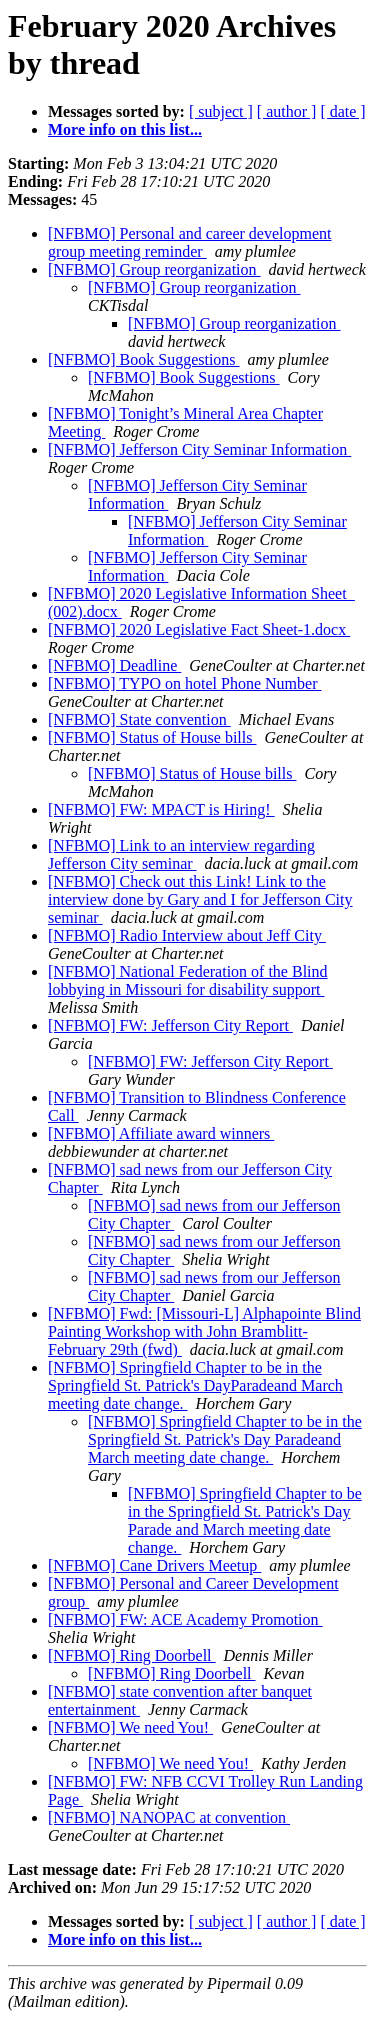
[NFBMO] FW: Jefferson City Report (170, 1025)
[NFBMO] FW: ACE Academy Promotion (185, 1619)
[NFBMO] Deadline (114, 665)
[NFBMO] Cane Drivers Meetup (154, 1565)
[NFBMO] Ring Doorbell (132, 1655)
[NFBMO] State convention (139, 719)
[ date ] (342, 111)
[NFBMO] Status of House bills (152, 737)
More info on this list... (125, 129)
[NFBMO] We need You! (130, 1727)
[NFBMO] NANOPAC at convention (169, 1817)
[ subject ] (221, 111)
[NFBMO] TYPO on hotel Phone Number (184, 683)
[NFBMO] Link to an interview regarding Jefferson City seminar (181, 854)
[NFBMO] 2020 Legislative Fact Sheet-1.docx (199, 629)
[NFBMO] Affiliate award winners (161, 1133)
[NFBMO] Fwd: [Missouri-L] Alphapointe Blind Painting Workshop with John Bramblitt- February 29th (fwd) (204, 1331)
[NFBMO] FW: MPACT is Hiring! (161, 809)
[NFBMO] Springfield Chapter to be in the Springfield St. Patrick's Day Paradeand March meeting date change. (225, 1439)
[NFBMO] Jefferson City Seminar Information (199, 449)
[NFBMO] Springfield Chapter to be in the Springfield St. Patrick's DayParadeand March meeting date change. (195, 1385)
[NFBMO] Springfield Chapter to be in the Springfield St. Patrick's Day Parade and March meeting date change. (245, 1520)
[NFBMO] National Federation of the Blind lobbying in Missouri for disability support (188, 980)
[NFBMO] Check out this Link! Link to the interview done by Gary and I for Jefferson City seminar (200, 899)
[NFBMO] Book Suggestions (144, 359)
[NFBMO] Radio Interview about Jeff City (187, 935)
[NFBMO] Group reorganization (154, 269)
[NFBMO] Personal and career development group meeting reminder (189, 242)
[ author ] (287, 111)
